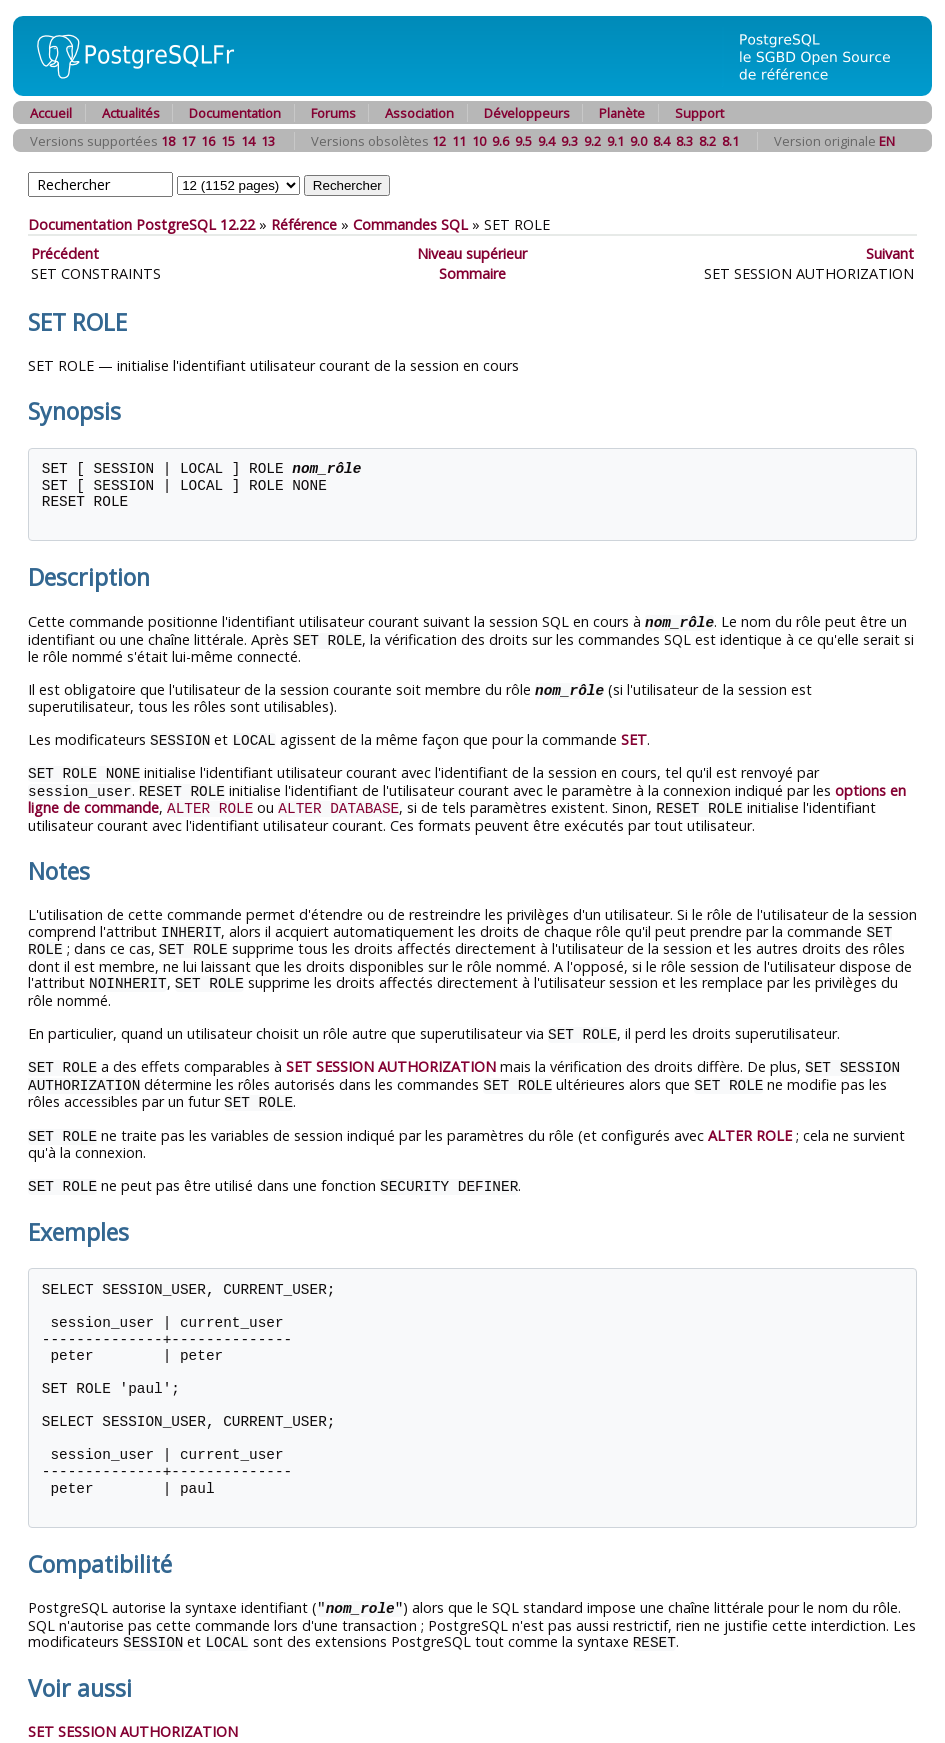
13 (268, 141)
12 (439, 141)
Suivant (890, 253)
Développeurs (527, 113)
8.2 (707, 141)
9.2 (592, 141)
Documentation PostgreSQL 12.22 (141, 224)
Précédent (65, 253)
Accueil (51, 113)
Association (419, 113)
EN (887, 141)
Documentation (235, 113)
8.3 (684, 141)
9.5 (523, 141)
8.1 (730, 141)
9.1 (615, 141)
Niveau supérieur (472, 253)
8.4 (661, 141)
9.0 (638, 141)
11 (459, 141)
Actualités (131, 113)
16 (208, 141)
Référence (304, 224)
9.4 (546, 141)
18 (168, 141)
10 (479, 141)
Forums (333, 113)
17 (188, 141)
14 (248, 141)
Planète (622, 113)
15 (228, 141)
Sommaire (472, 273)
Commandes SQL (410, 224)
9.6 (500, 141)
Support (699, 113)
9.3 (569, 141)
